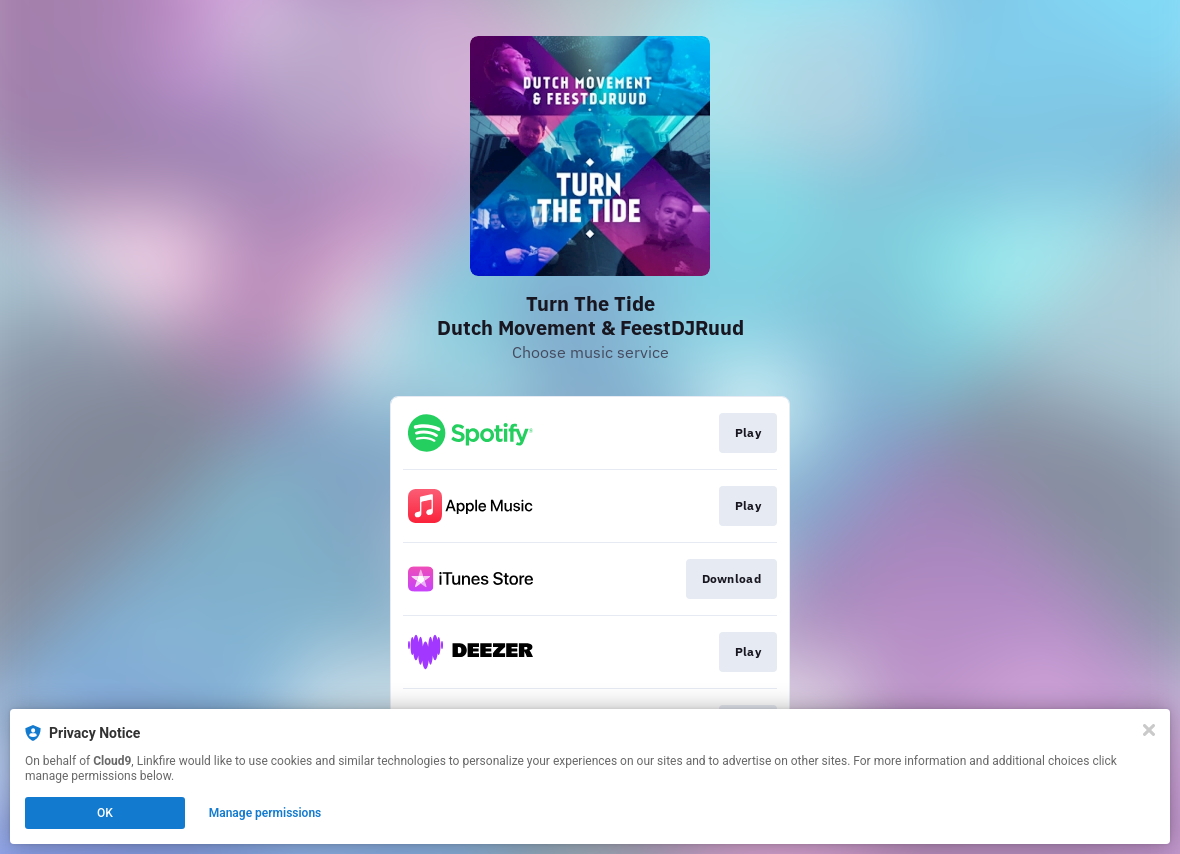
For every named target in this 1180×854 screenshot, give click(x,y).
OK (105, 813)
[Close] (1149, 730)
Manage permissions (265, 813)
